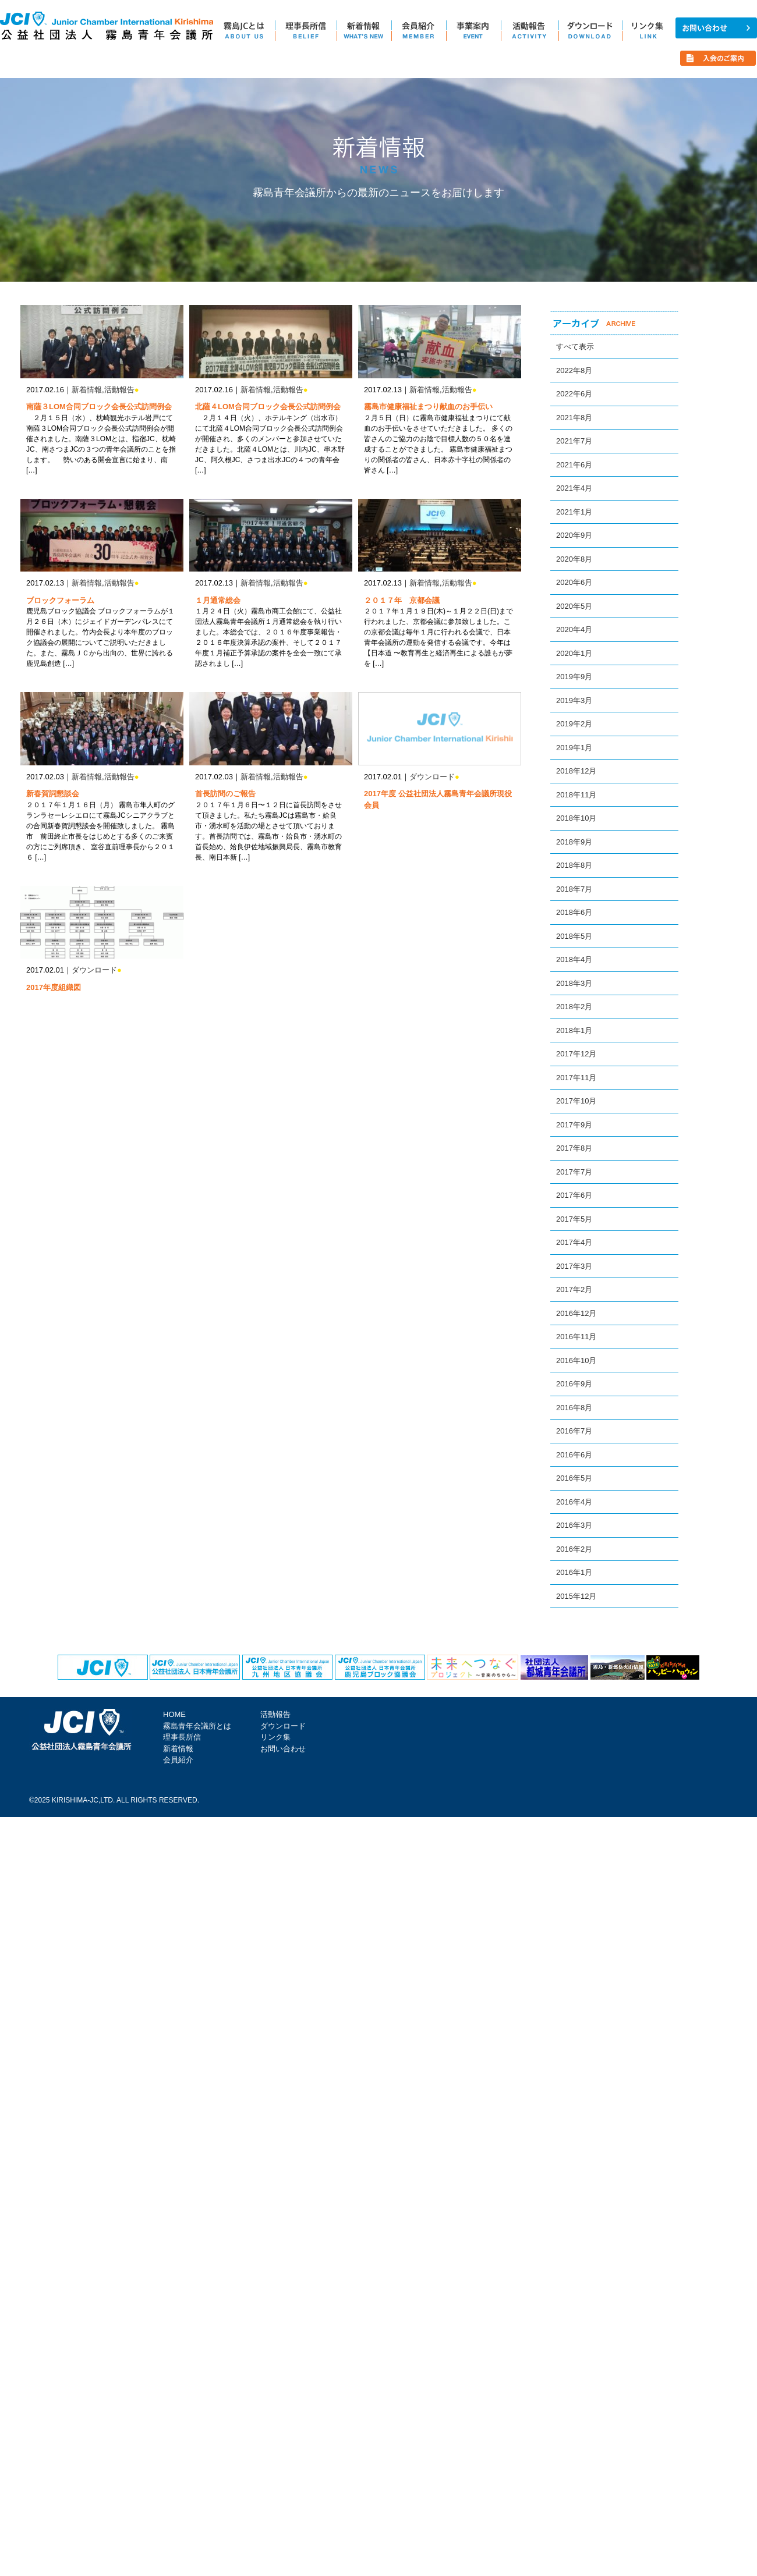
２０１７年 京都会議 (402, 600)
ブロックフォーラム (60, 600)
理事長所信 (182, 1737)
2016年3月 (574, 1525)
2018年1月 (574, 1030)
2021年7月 (574, 441)
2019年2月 (574, 723)
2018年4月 (574, 959)
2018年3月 (574, 983)
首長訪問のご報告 (225, 793)
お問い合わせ (283, 1748)
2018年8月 (574, 865)
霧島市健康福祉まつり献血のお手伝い (428, 406)
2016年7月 (574, 1431)
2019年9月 (574, 676)
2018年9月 (574, 842)
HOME (174, 1714)
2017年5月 (574, 1219)
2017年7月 (574, 1172)
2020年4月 (574, 629)
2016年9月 (574, 1383)
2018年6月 (574, 912)
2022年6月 (574, 393)
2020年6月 (574, 582)
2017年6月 (574, 1195)
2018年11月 (576, 794)
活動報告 (119, 389)
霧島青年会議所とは (197, 1726)
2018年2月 (574, 1006)
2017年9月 (574, 1124)
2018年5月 (574, 936)
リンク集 (275, 1737)
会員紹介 (178, 1759)
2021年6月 (574, 464)
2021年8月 (574, 417)
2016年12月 (576, 1313)
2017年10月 (576, 1101)
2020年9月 (574, 535)
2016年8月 (574, 1407)
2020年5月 (574, 606)
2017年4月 (574, 1242)
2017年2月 (574, 1289)
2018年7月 (574, 889)
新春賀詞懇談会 (52, 793)
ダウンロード (432, 776)
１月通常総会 (217, 600)
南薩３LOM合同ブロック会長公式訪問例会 (99, 406)
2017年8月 (574, 1148)
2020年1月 (574, 653)
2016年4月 (574, 1502)
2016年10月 (576, 1360)
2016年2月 (574, 1549)
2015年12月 (576, 1596)
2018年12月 (576, 771)
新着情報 (87, 389)
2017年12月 (576, 1053)
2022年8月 (574, 370)
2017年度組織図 (53, 987)
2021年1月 (574, 512)
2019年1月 (574, 747)
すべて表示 (575, 346)
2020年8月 (574, 559)
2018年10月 (576, 818)
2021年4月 (574, 488)
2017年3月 (574, 1266)
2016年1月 (574, 1572)
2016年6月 (574, 1454)
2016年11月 (576, 1336)
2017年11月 (576, 1077)
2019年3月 (574, 700)
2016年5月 (574, 1478)
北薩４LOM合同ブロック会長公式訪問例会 (268, 406)
